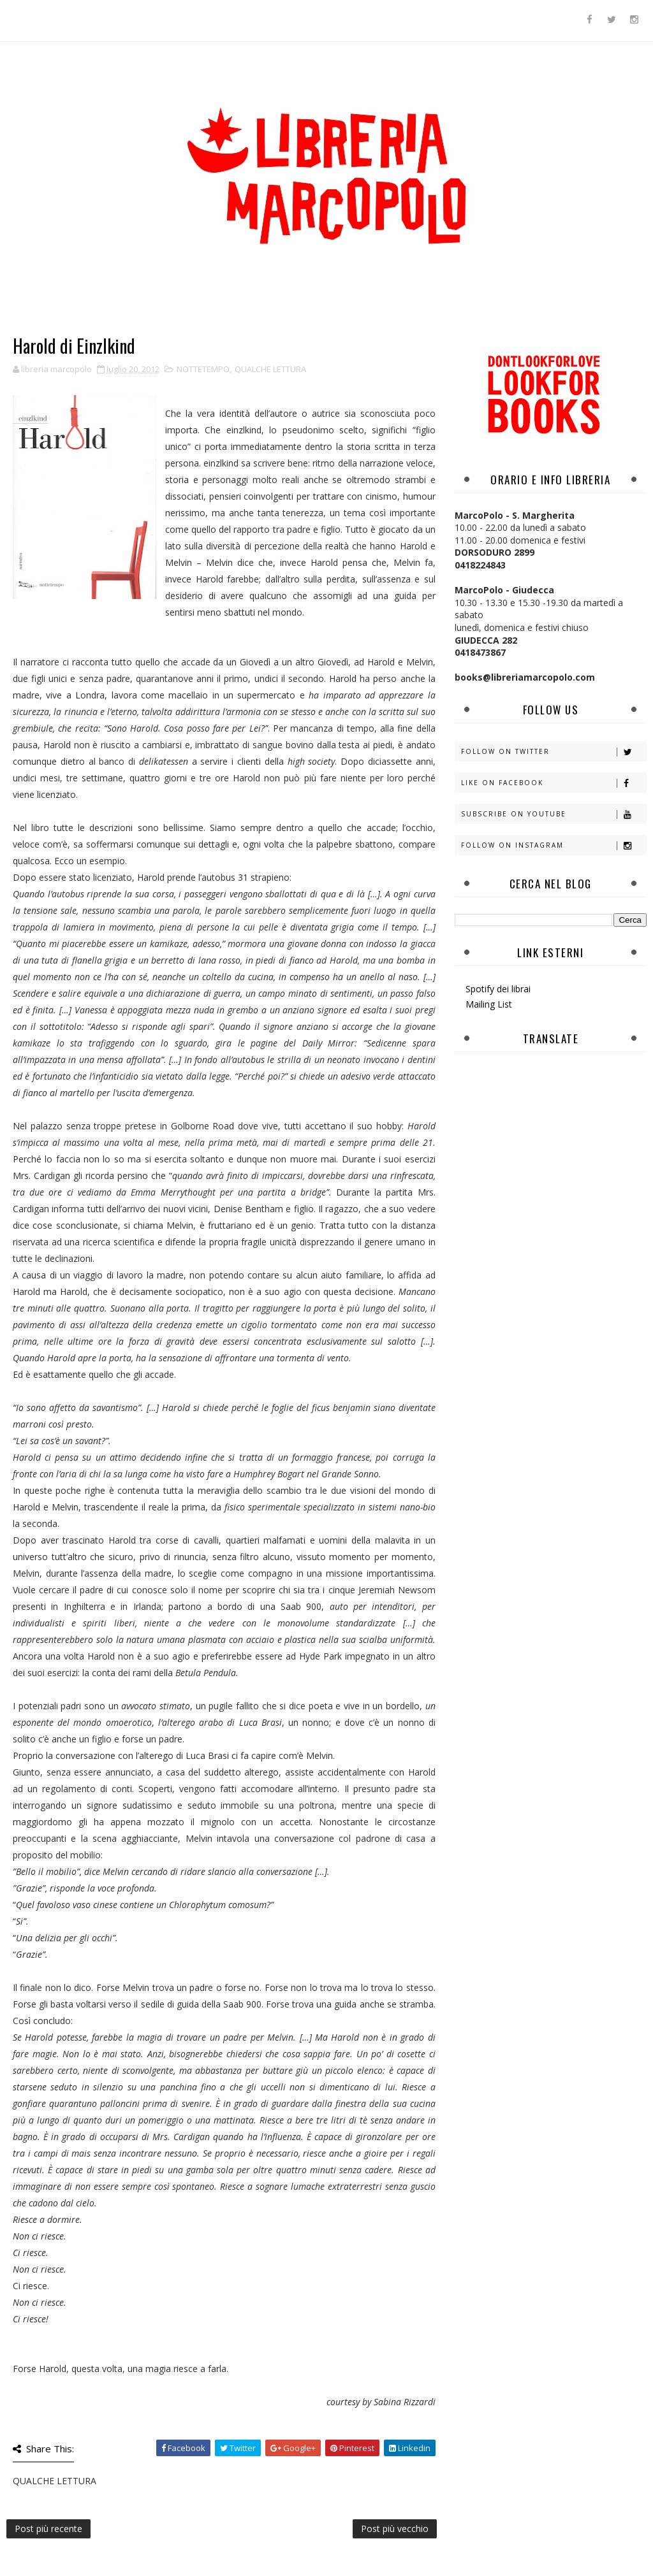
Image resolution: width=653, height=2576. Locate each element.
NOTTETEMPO (203, 369)
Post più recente (48, 2528)
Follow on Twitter (553, 751)
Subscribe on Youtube (553, 814)
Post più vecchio (395, 2528)
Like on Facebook (553, 783)
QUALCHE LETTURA (270, 369)
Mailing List (489, 1004)
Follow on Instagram (553, 845)
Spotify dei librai (498, 989)
